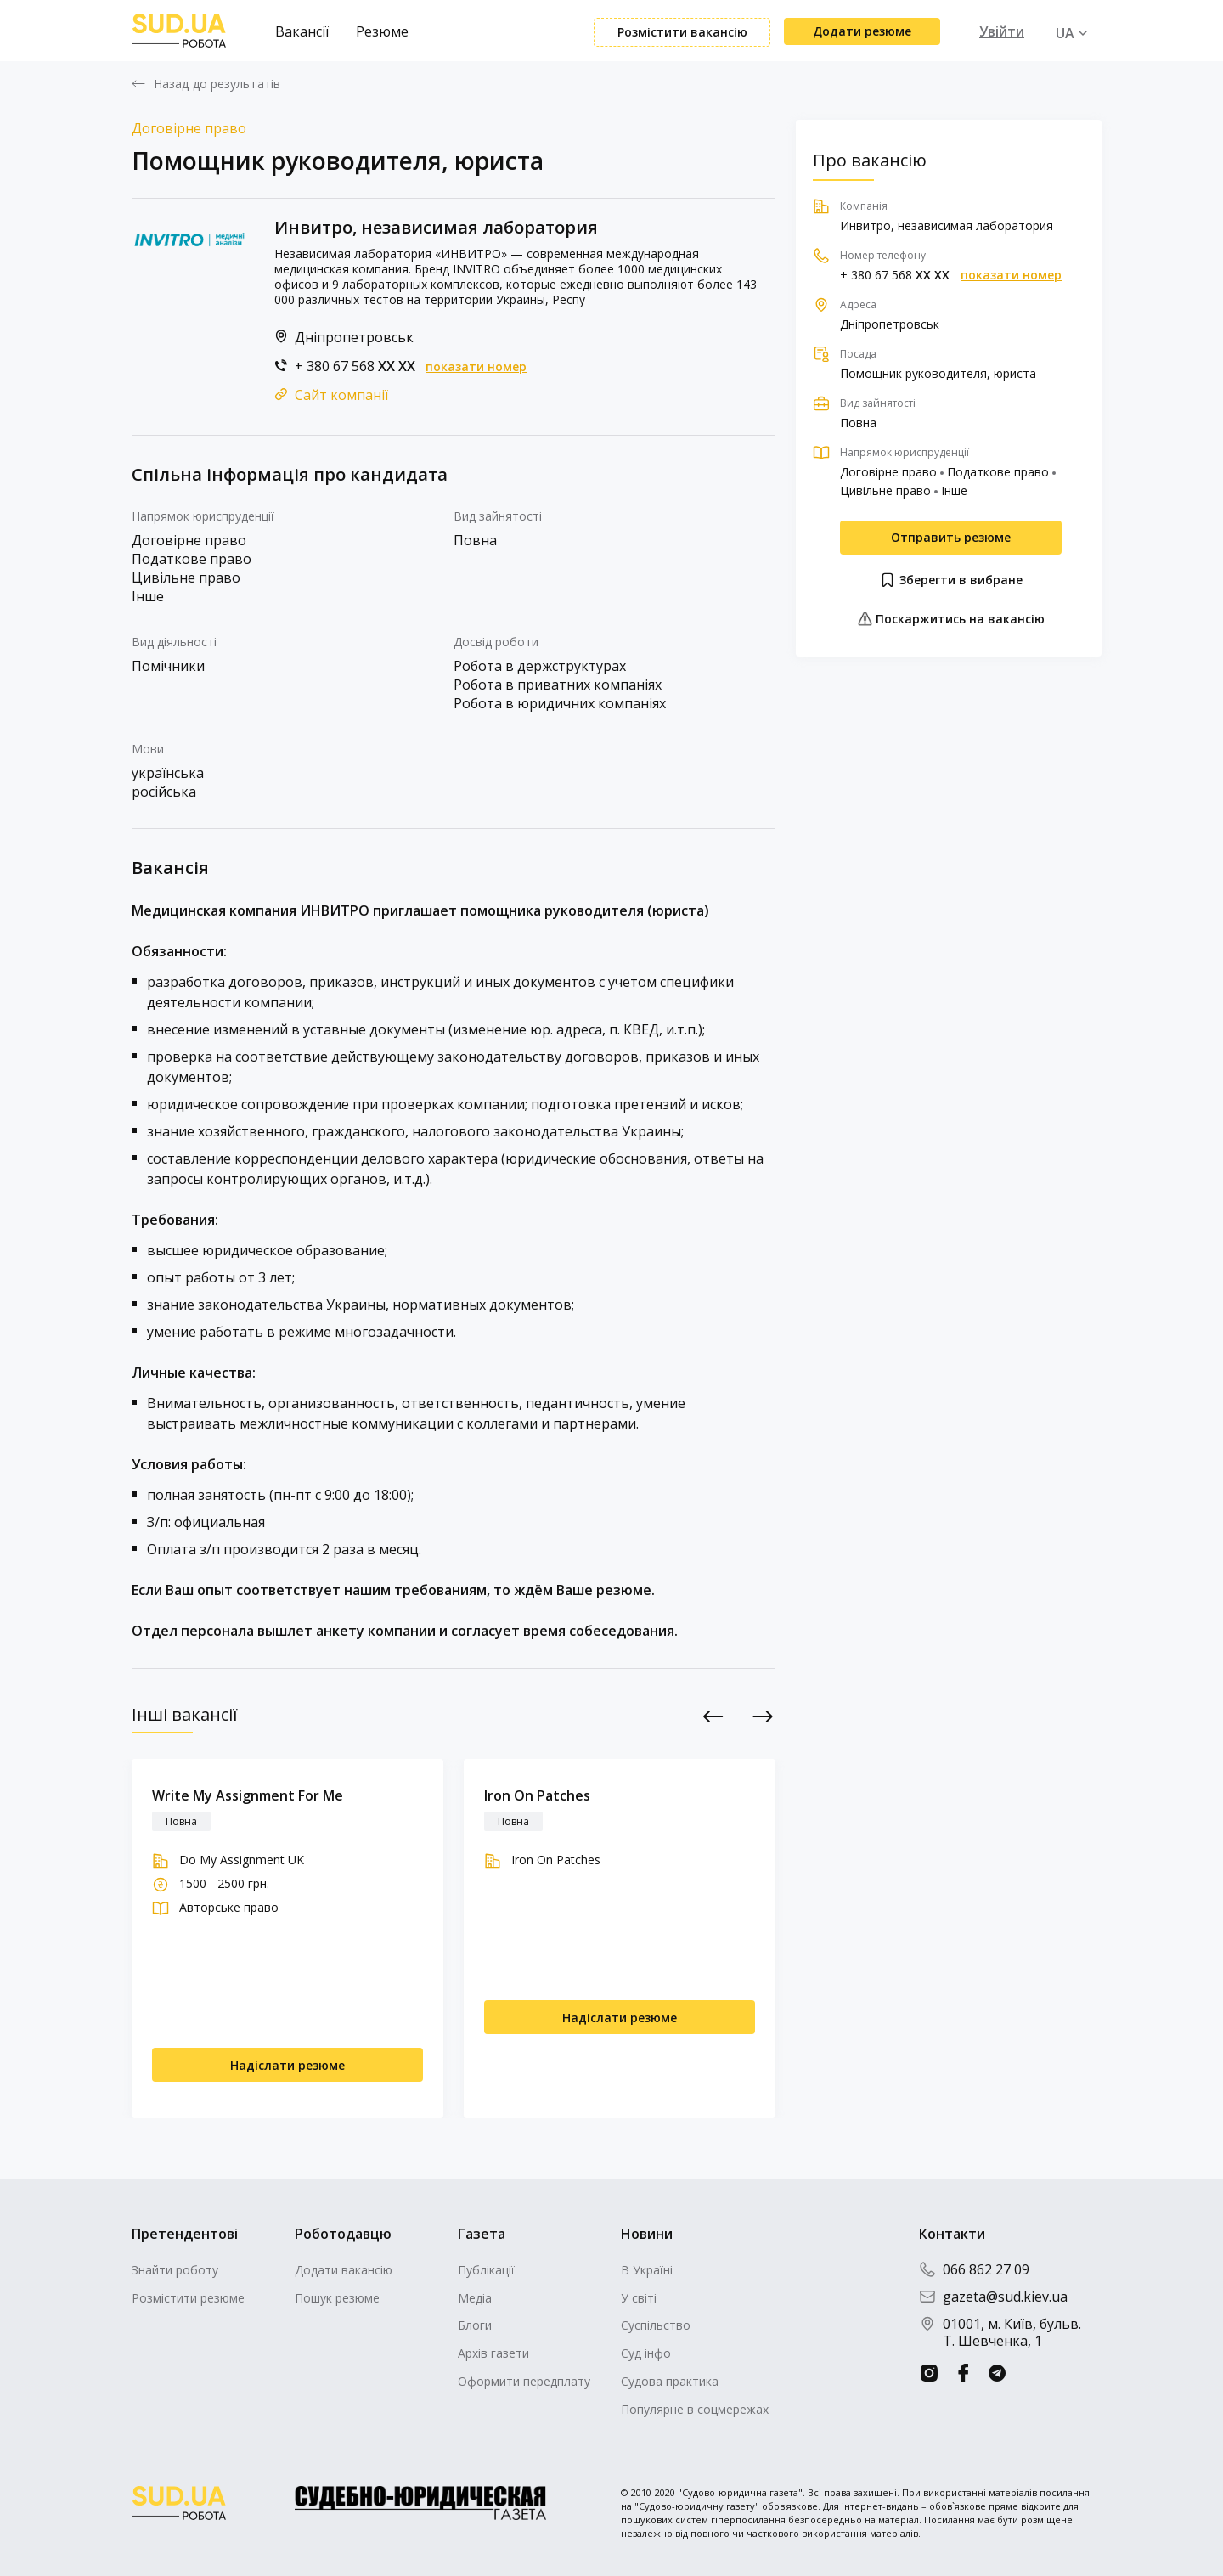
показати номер (476, 367)
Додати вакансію (343, 2270)
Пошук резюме (337, 2298)
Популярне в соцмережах (695, 2409)
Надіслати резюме (287, 2065)
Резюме (382, 31)
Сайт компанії (341, 395)
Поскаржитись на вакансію (951, 619)
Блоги (475, 2325)
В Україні (647, 2270)
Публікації (486, 2270)
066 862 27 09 (974, 2269)
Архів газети (493, 2353)
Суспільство (655, 2325)
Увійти (1001, 31)
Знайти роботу (175, 2270)
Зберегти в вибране (951, 580)
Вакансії (302, 31)
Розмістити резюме (188, 2298)
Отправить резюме (951, 537)
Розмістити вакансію (682, 32)
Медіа (475, 2298)
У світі (639, 2298)
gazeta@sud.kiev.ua (993, 2296)
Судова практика (670, 2381)
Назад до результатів (217, 84)
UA (1065, 33)
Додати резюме (862, 31)
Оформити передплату (524, 2381)
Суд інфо (646, 2353)
